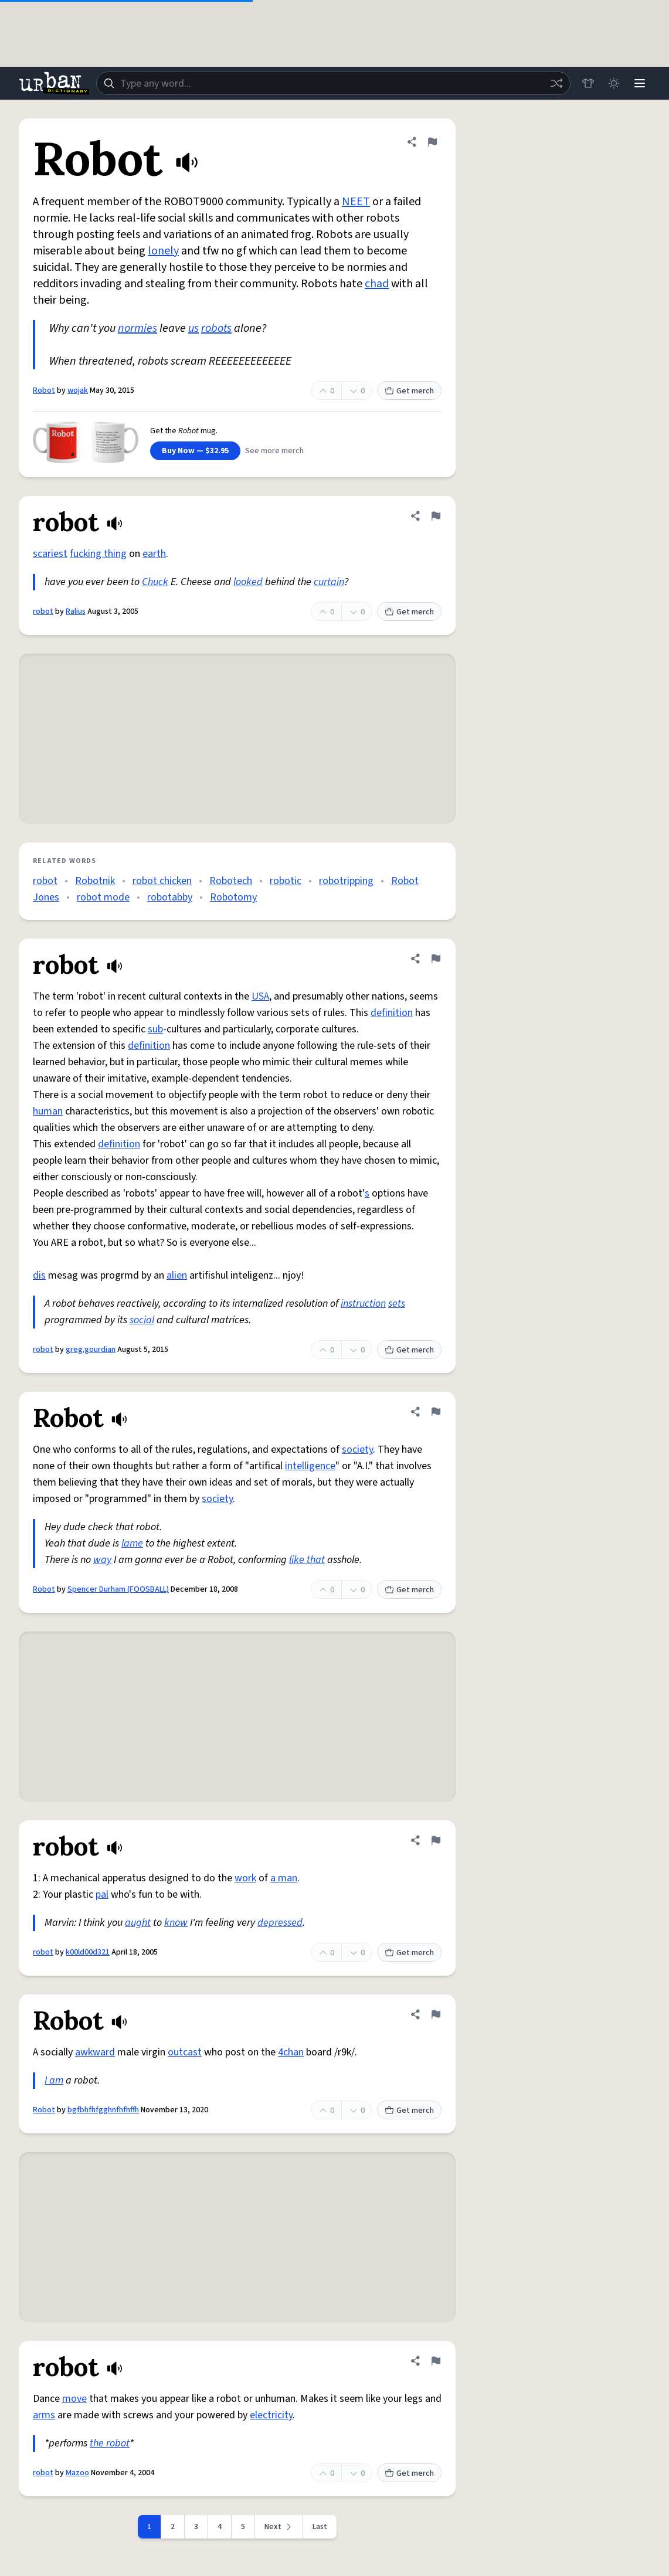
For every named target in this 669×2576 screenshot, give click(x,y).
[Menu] (639, 83)
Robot (44, 390)
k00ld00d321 (88, 1952)
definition (392, 1012)
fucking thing (98, 553)
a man (283, 1878)
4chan (291, 2052)
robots (216, 328)
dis (39, 1275)
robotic (285, 881)
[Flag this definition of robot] (435, 516)
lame (132, 1543)
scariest (50, 553)
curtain (329, 582)
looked (248, 582)
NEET (356, 201)
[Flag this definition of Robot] (432, 141)
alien (177, 1275)
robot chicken (162, 881)
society (357, 1449)
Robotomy (233, 897)
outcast (185, 2052)
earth (154, 553)
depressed (280, 1922)
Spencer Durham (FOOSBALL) (118, 1589)
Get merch (409, 391)
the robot (110, 2443)
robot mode (103, 897)
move (74, 2398)
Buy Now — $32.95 (195, 451)
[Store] (588, 83)
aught (138, 1922)
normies (137, 328)
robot (43, 611)
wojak (77, 390)
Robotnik (95, 881)
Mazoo (77, 2473)
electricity (271, 2415)
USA (260, 996)
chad (377, 284)
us (193, 328)
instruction (363, 1303)
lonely (163, 251)
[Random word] (556, 83)
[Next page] (279, 2526)
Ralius (76, 611)
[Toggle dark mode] (613, 83)
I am (54, 2080)
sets (396, 1303)
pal (102, 1894)
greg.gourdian (91, 1349)
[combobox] (333, 83)
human (48, 1111)
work (245, 1878)
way (102, 1559)
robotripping (346, 881)
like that (307, 1559)
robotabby (169, 897)
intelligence (310, 1466)
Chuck (155, 582)
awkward (95, 2052)
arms (44, 2415)
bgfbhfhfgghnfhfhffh (103, 2110)
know (176, 1922)
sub (155, 1029)
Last (320, 2527)
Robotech (230, 881)
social (142, 1320)
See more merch (274, 451)
